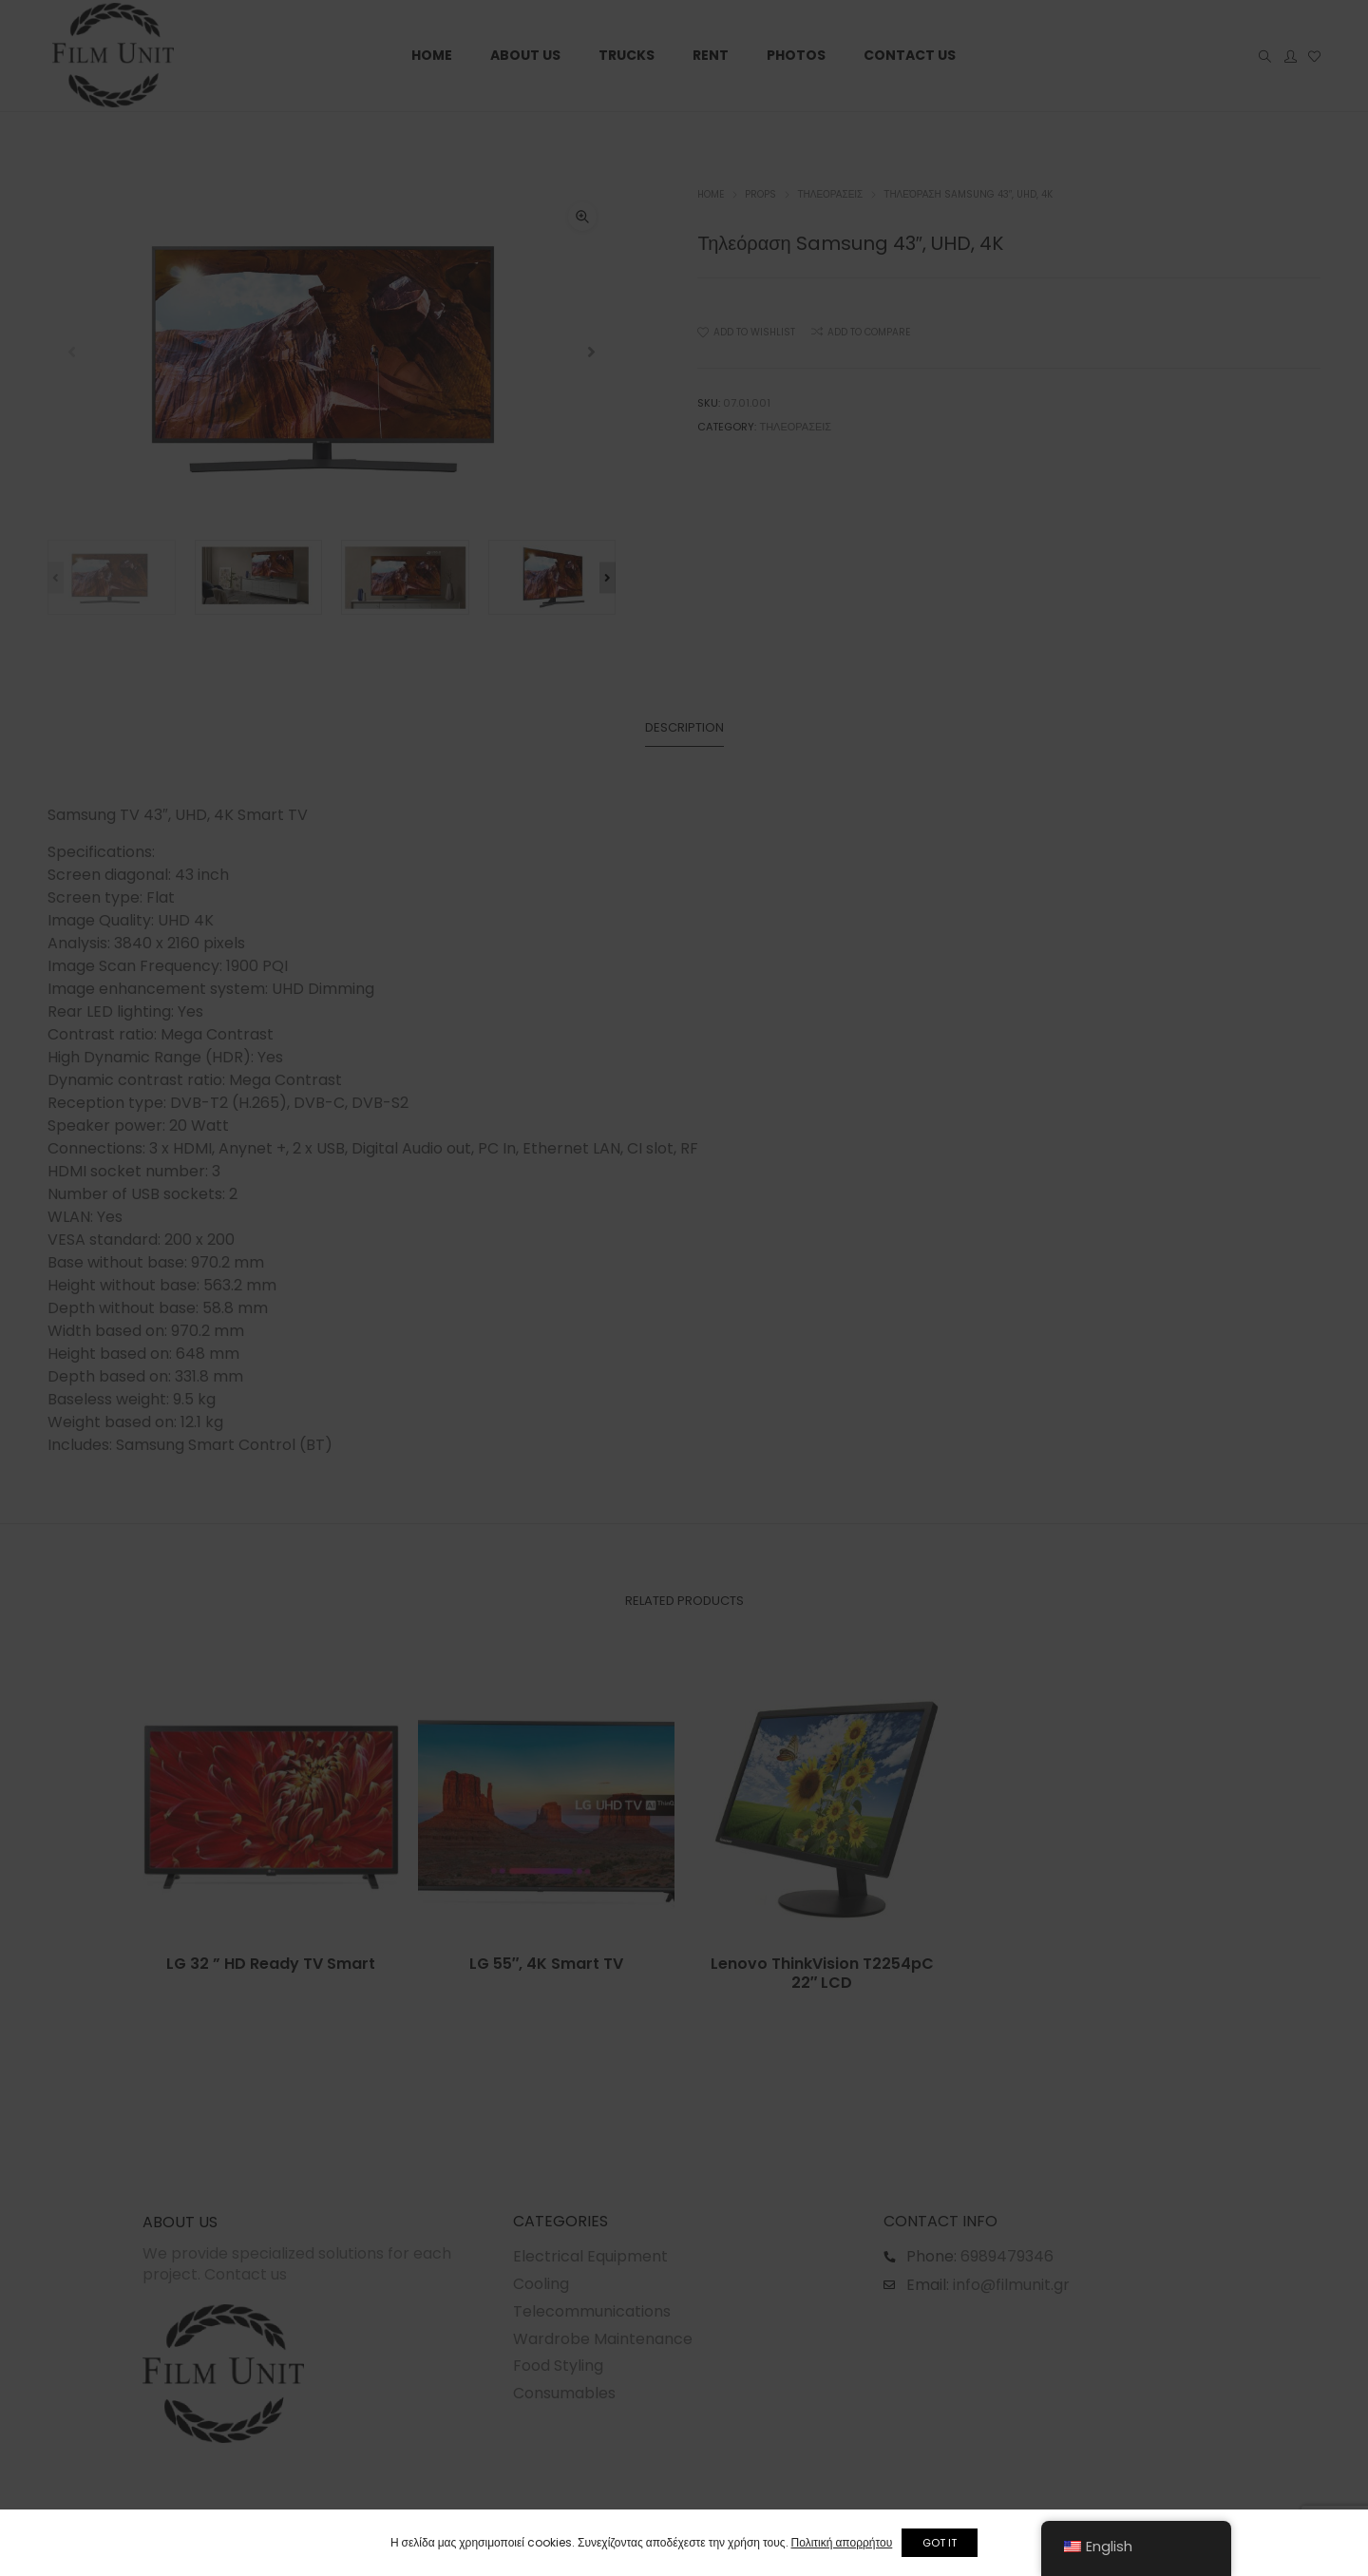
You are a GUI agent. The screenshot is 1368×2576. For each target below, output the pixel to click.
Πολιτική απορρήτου (833, 2542)
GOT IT (949, 2542)
